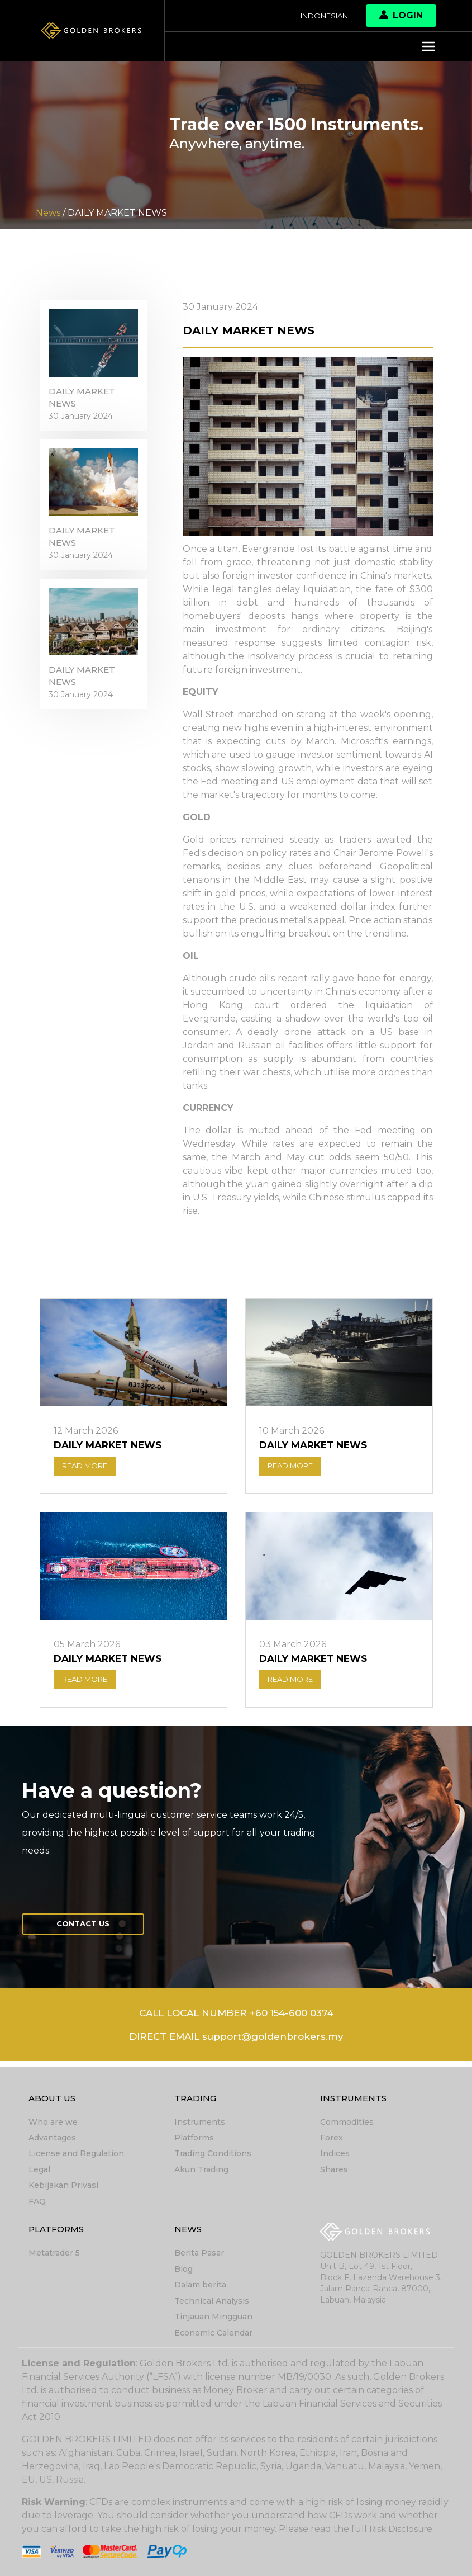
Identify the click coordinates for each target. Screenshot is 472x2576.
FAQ (37, 2203)
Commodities (347, 2125)
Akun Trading (201, 2172)
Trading (196, 2101)
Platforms (194, 2140)
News (188, 2230)
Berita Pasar (199, 2254)
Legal (39, 2172)
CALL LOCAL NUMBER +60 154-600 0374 (236, 2019)
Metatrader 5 (54, 2254)
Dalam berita (200, 2286)
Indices (335, 2156)
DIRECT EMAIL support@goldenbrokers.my (236, 2044)
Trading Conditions (212, 2156)
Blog (183, 2270)
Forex (331, 2140)
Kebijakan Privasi (63, 2187)
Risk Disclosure (402, 2528)
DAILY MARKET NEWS (84, 403)
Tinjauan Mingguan (213, 2317)
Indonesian (320, 16)
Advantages (52, 2140)
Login (401, 15)
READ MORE (89, 1468)
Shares (334, 2172)
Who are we (53, 2125)
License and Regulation (76, 2156)
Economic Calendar (213, 2333)
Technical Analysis (211, 2301)
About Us (53, 2101)
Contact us (88, 1929)
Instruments (199, 2125)
